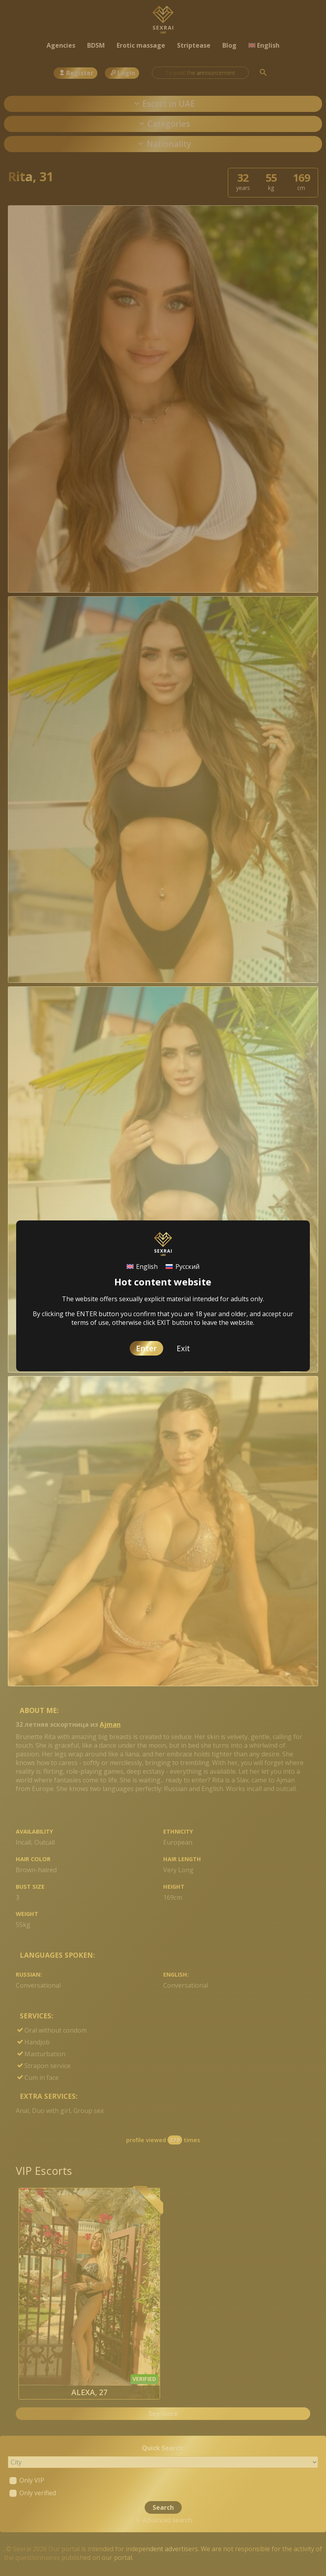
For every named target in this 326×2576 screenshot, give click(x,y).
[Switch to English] (142, 1266)
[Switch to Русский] (182, 1266)
